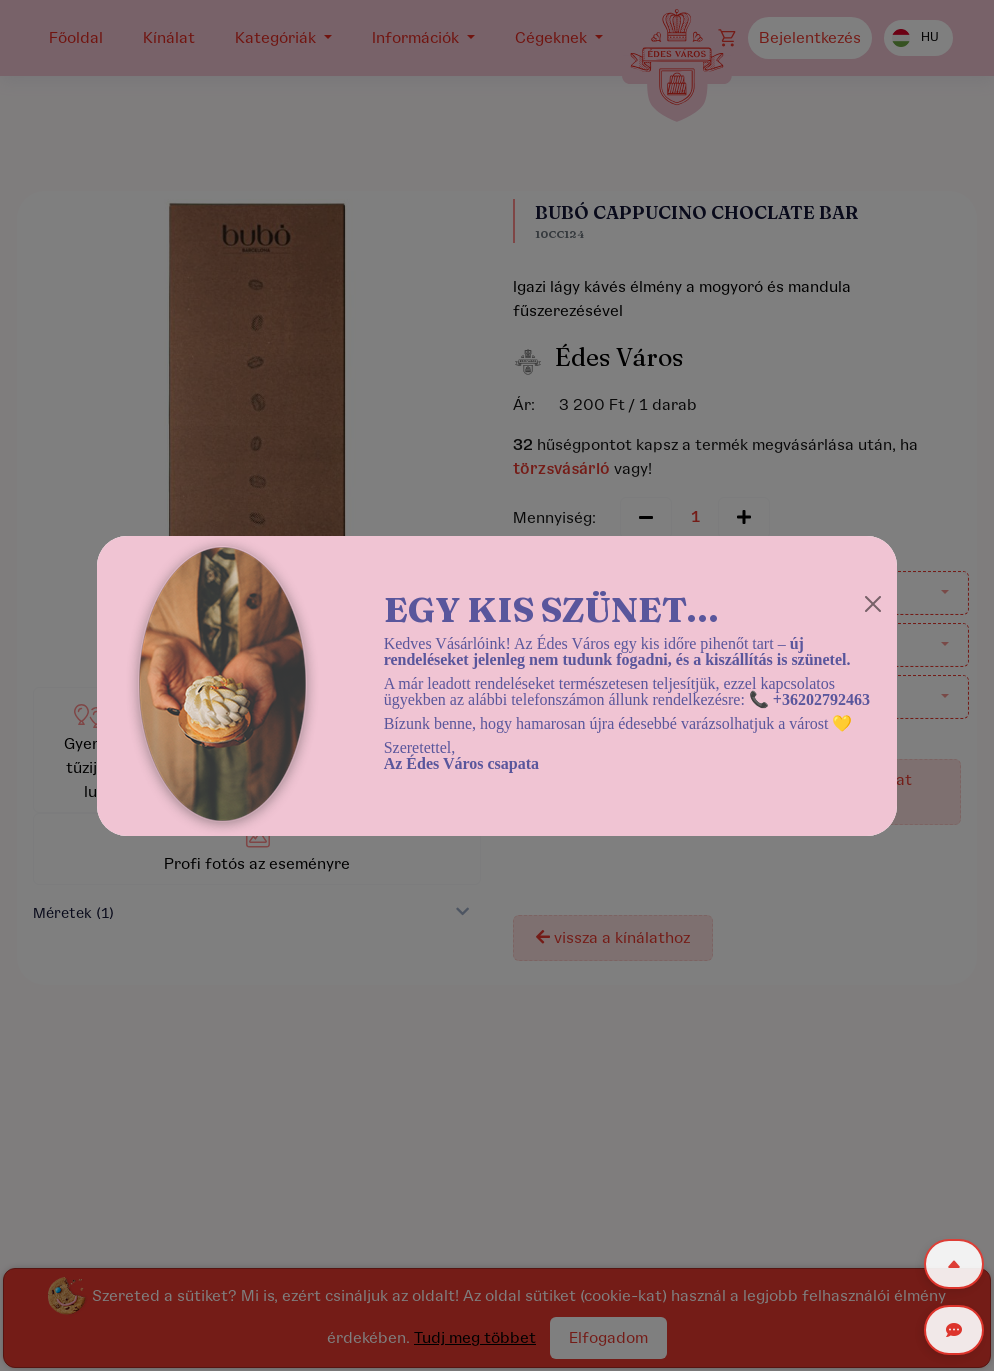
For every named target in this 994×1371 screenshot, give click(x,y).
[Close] (873, 604)
